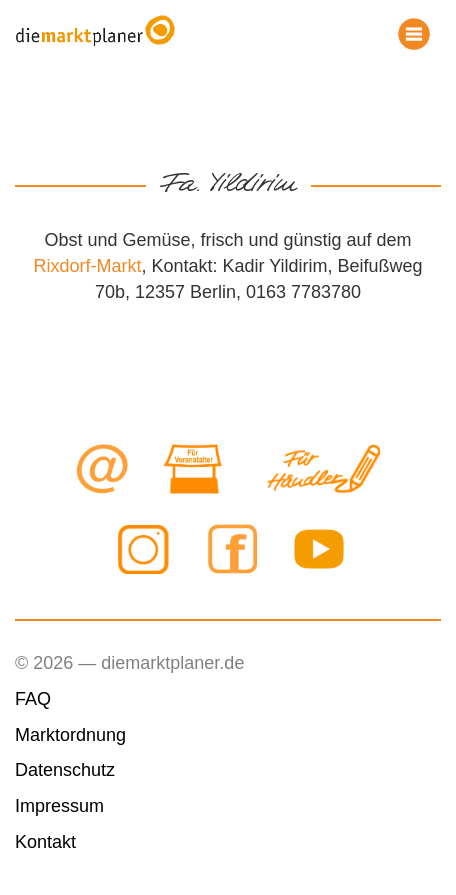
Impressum (59, 806)
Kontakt (45, 842)
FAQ (33, 699)
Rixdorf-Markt (87, 266)
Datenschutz (65, 770)
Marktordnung (70, 735)
